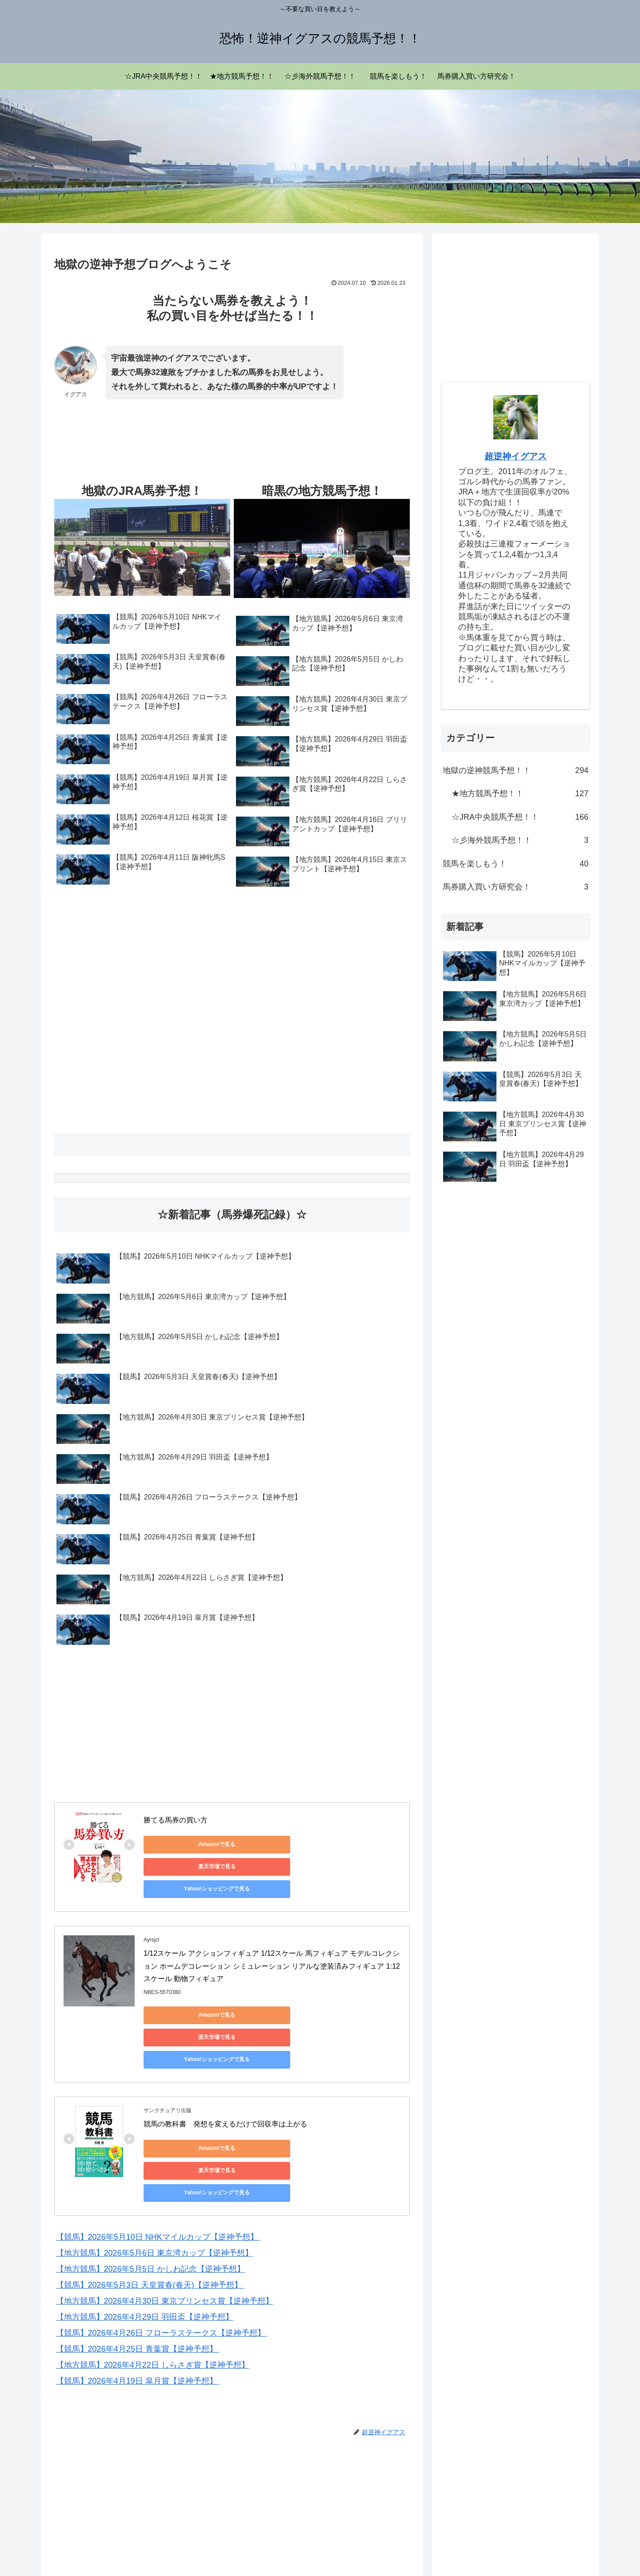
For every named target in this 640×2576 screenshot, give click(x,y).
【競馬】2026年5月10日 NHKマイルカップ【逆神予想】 (158, 2144)
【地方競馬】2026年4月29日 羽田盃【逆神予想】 (144, 2224)
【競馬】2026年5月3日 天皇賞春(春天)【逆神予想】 (150, 2192)
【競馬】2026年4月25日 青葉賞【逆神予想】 (138, 2256)
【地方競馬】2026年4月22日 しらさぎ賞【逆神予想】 (152, 2272)
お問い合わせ (572, 2548)
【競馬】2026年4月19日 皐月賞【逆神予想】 (138, 2288)
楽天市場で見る (268, 1844)
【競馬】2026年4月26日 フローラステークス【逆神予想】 (162, 2240)
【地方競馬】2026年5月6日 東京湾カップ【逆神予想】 (154, 2160)
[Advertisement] (125, 454)
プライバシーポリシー (513, 2548)
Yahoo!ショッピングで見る (352, 1844)
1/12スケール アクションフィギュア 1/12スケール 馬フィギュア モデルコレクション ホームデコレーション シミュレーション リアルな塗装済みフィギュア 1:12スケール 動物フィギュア (272, 1946)
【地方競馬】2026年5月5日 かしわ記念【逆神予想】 (150, 2176)
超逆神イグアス (515, 456)
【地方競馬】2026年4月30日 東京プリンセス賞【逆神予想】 (164, 2208)
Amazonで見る (183, 1844)
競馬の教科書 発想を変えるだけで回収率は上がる (225, 2060)
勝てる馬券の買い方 (176, 1820)
